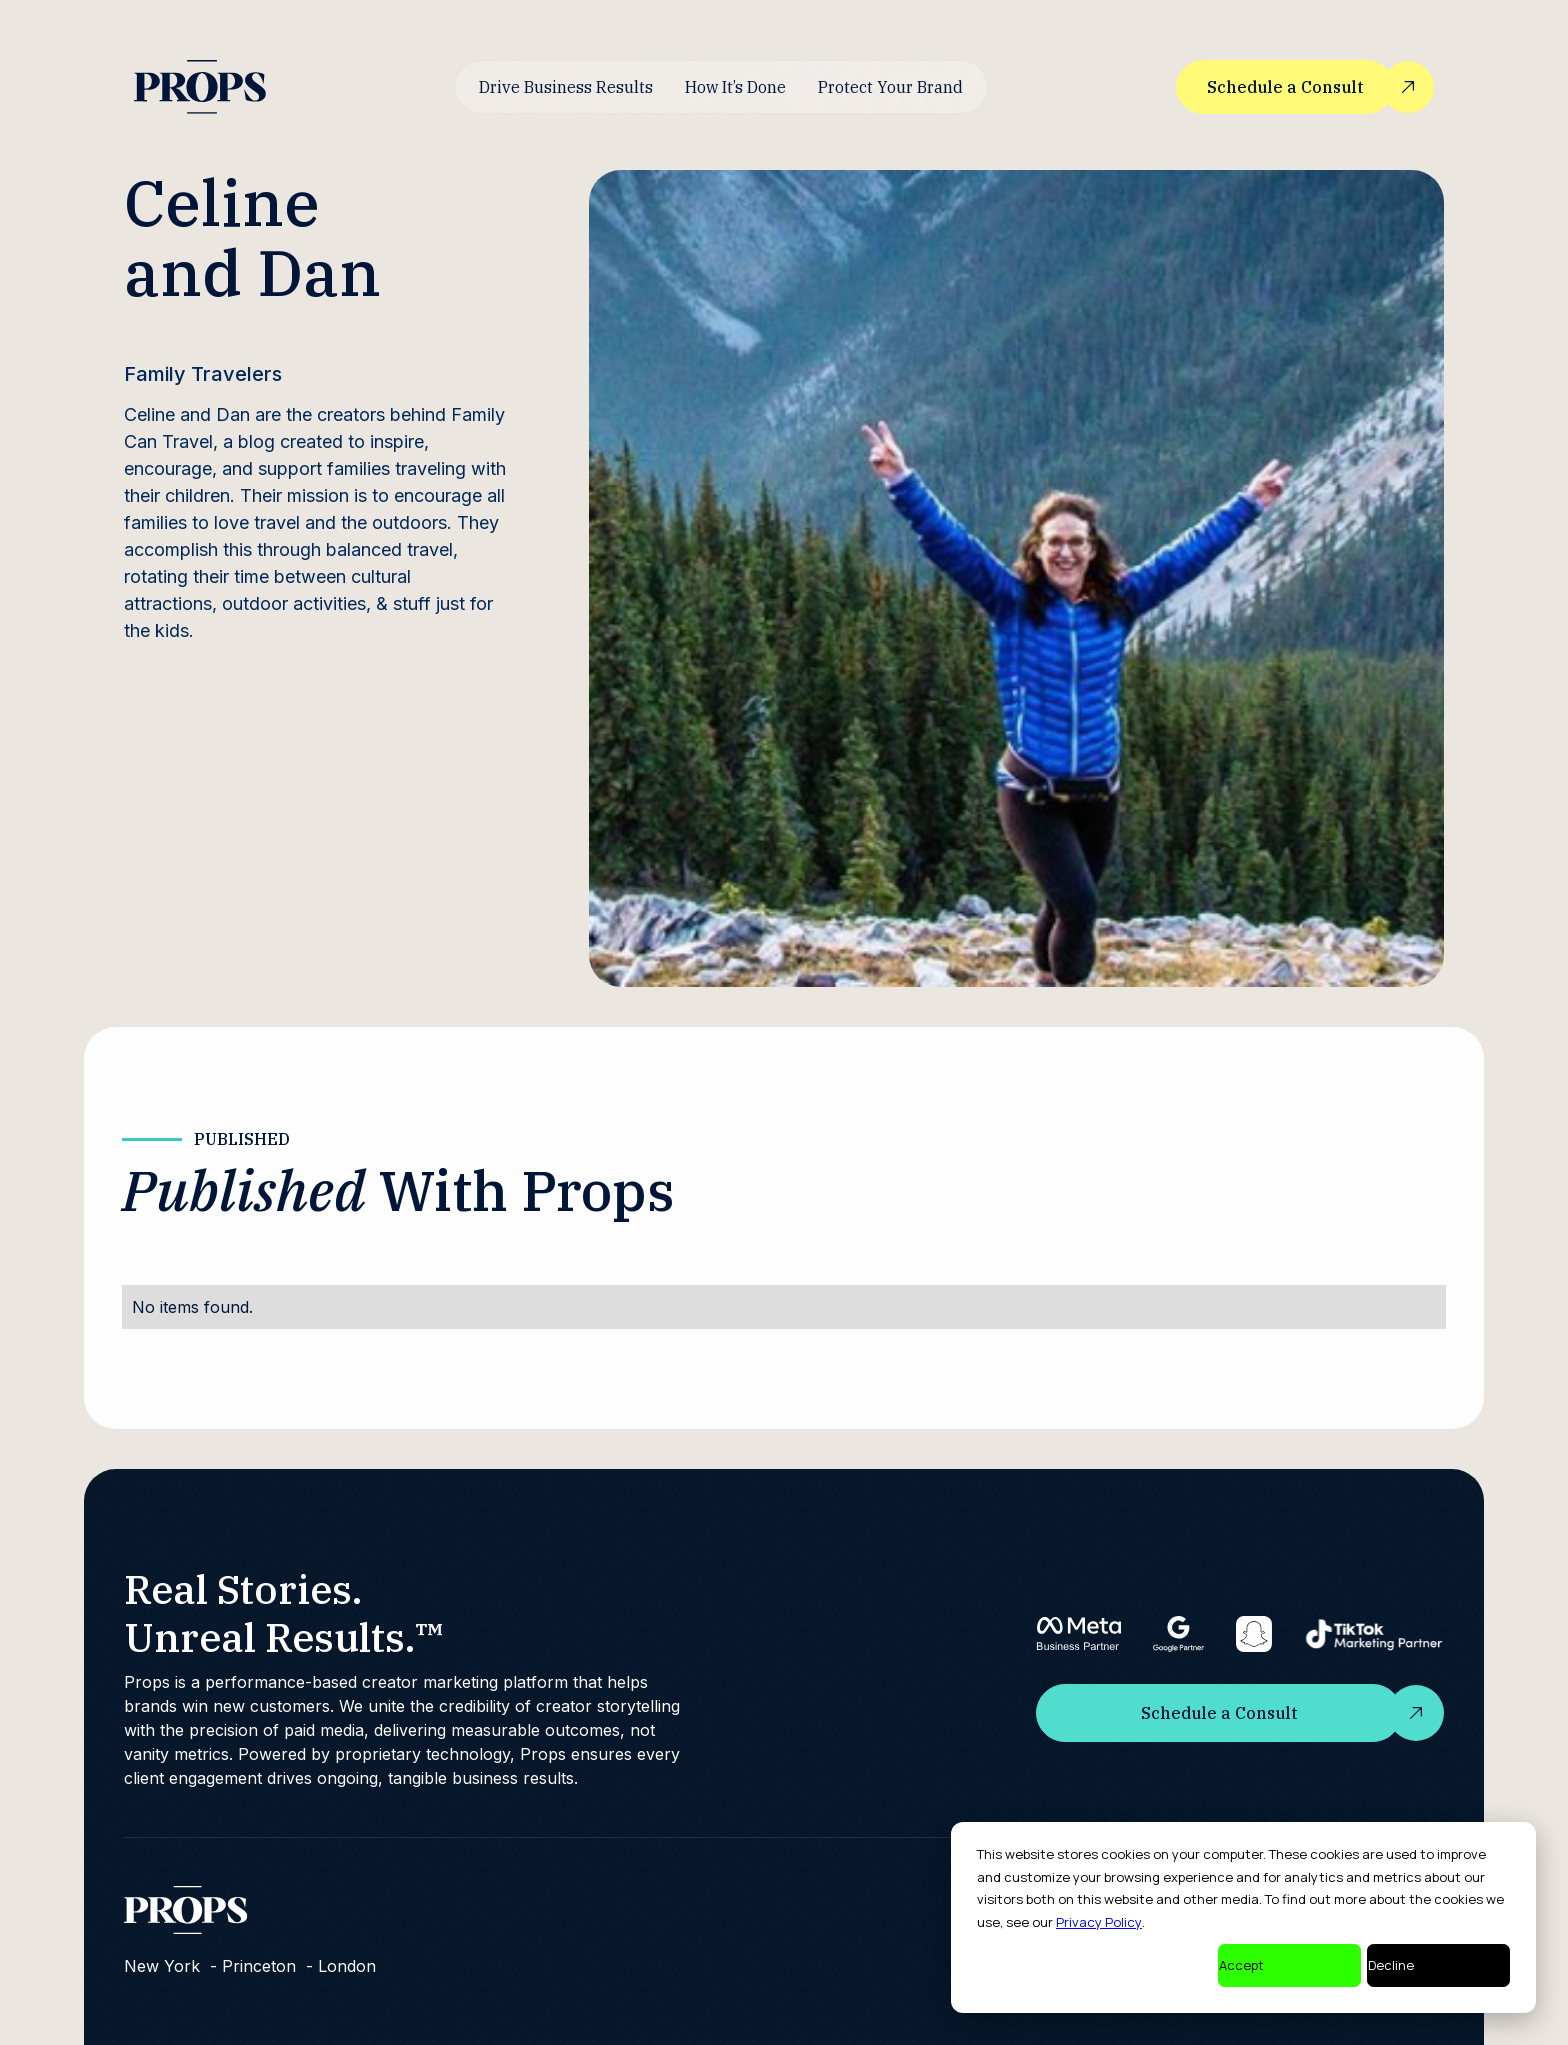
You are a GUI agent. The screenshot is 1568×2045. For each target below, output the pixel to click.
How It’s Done (735, 87)
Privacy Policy (1099, 1922)
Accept (1241, 1965)
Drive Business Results (566, 87)
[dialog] (1243, 1917)
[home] (200, 86)
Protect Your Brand (890, 87)
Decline (1391, 1965)
